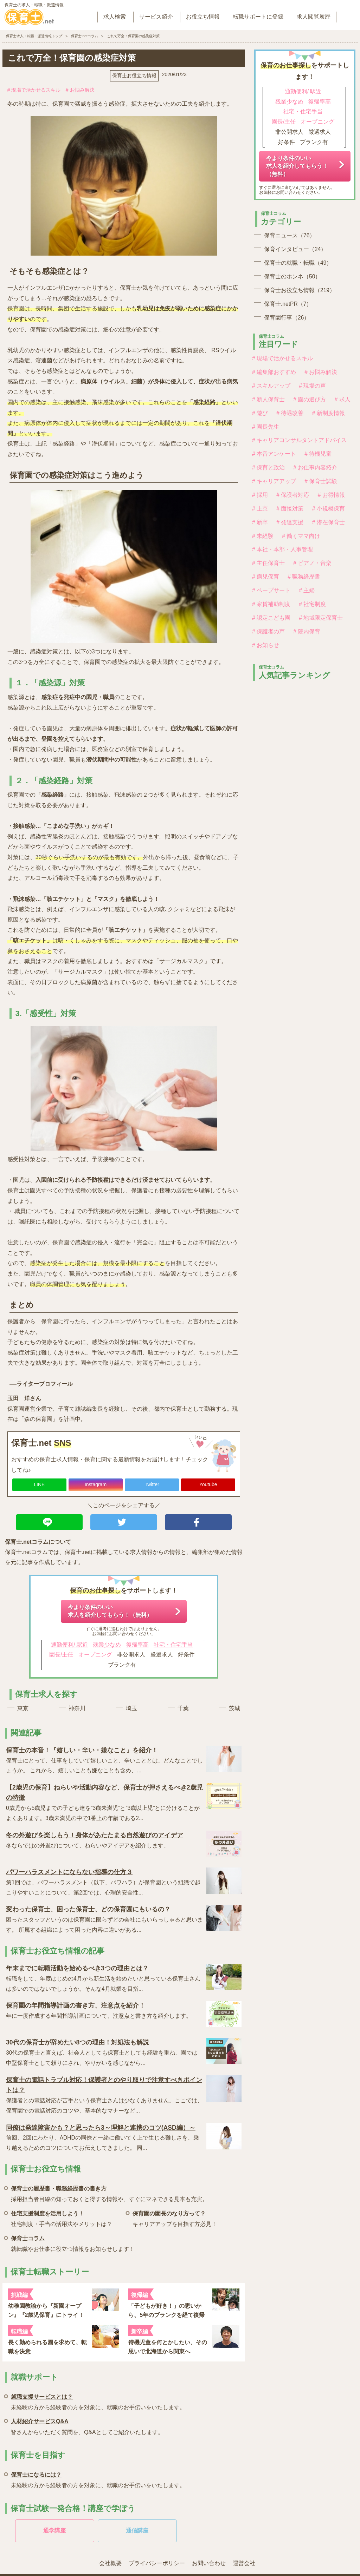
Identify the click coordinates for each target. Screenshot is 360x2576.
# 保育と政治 (268, 467)
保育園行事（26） (286, 318)
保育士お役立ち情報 (134, 75)
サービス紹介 (156, 17)
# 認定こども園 (271, 618)
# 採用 (260, 495)
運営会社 (244, 2563)
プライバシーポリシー (157, 2563)
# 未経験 (263, 536)
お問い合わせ (209, 2563)
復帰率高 (137, 1645)
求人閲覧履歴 (313, 17)
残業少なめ (107, 1645)
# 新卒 (260, 522)
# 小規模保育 (328, 509)
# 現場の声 (312, 386)
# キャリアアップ (274, 481)
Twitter (151, 1484)
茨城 (234, 1708)
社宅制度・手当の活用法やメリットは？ (61, 2217)
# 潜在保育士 (328, 522)
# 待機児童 (318, 454)
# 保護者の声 (268, 631)
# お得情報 (331, 495)
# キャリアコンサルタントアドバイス (299, 440)
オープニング (95, 1655)
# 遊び (260, 413)
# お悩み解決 (80, 90)
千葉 (183, 1708)
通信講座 (137, 2531)
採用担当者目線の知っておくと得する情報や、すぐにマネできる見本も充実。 (109, 2192)
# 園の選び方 (309, 399)
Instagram (96, 1484)
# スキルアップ (271, 386)
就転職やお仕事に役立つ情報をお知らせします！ (73, 2242)
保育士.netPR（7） (288, 304)
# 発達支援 (289, 522)
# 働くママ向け (301, 536)
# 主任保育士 (268, 563)
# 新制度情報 (328, 413)
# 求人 (343, 399)
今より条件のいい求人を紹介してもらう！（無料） (110, 1611)
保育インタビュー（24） (295, 249)
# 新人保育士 (268, 399)
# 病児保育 (265, 577)
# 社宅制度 (312, 604)
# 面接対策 (289, 509)
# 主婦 (307, 590)
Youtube (208, 1484)
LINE (39, 1484)
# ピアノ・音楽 (312, 563)
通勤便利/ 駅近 (69, 1645)
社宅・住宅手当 (173, 1645)
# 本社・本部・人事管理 (282, 549)
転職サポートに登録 (258, 17)
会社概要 (110, 2563)
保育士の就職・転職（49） (298, 263)
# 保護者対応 (292, 495)
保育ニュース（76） (289, 235)
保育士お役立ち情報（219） (299, 290)
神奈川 (77, 1708)
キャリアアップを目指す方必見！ (175, 2217)
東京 (22, 1708)
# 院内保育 (306, 631)
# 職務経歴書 (304, 577)
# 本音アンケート (274, 454)
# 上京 (260, 509)
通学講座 (54, 2531)
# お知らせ (265, 645)
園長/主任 (61, 1655)
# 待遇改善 (289, 413)
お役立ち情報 (203, 17)
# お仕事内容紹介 (315, 467)
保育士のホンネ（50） (292, 276)
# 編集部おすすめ (274, 372)
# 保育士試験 (320, 481)
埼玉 (131, 1708)
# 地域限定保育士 (321, 618)
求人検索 (114, 17)
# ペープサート (271, 590)
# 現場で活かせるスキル (34, 90)
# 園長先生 (265, 427)
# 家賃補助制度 (271, 604)
